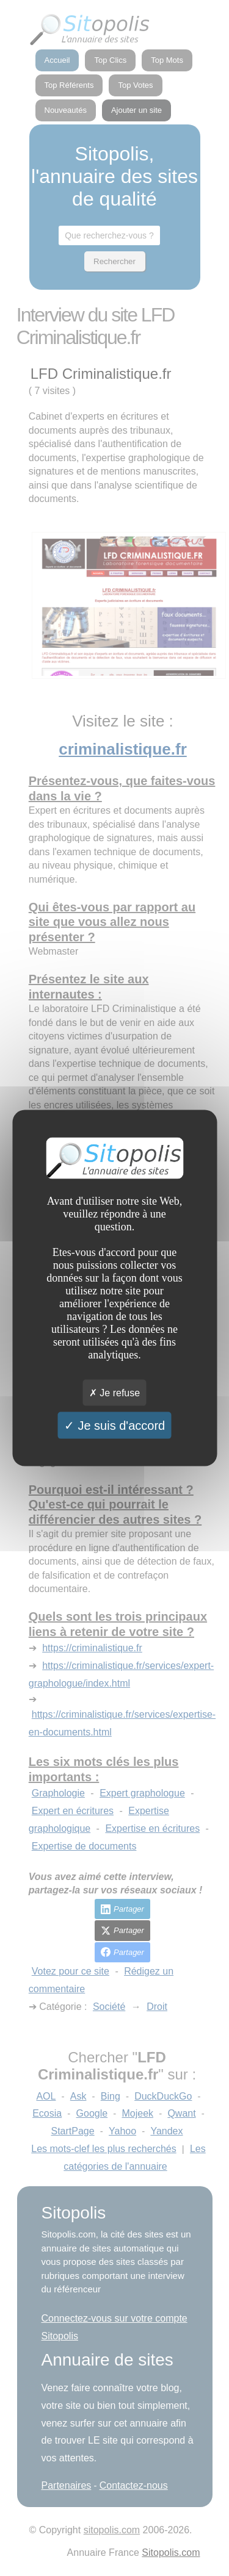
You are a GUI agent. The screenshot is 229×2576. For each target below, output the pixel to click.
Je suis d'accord (114, 1425)
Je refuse (114, 1393)
